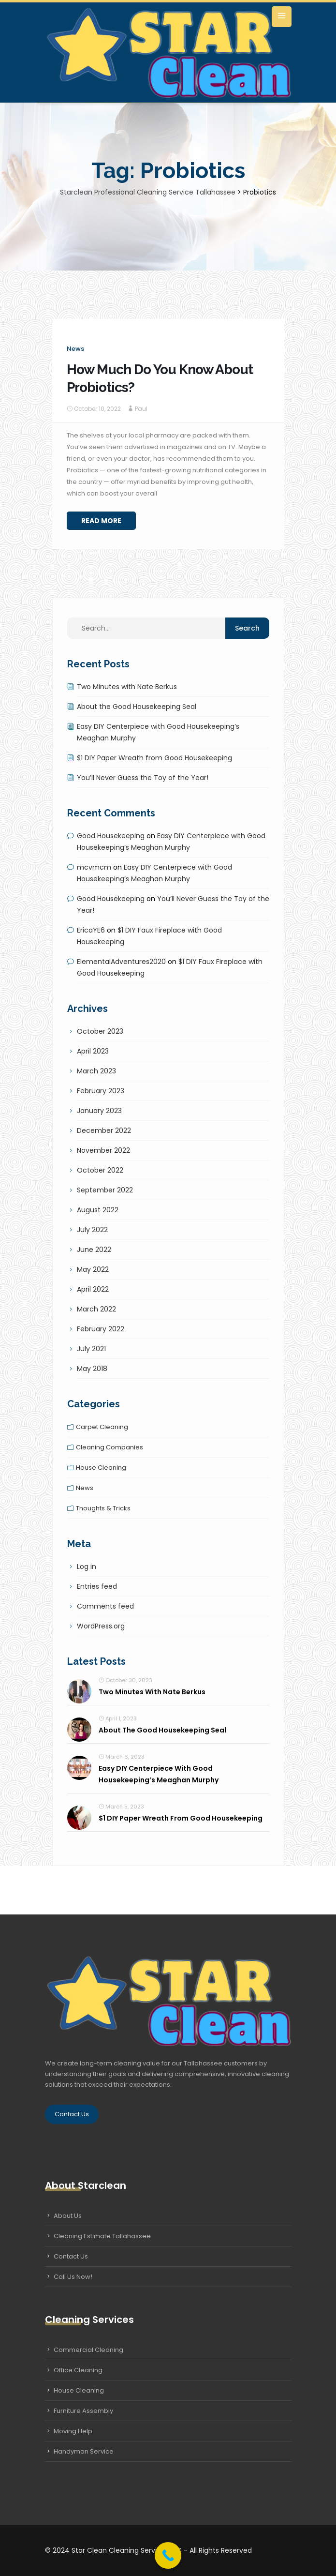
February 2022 (100, 1329)
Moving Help (73, 2431)
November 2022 (103, 1150)
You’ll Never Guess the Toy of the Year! (142, 778)
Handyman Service (84, 2451)
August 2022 (97, 1210)
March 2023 (96, 1071)
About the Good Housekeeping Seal (136, 706)
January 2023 (99, 1110)
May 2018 (92, 1368)
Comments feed (105, 1606)
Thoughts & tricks (103, 1508)
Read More (101, 521)
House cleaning (101, 1467)
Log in (86, 1566)
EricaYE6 (91, 930)
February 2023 (100, 1091)
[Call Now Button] (168, 2555)
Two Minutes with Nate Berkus (127, 687)
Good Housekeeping (111, 836)
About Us (68, 2215)
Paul (141, 409)
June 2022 (94, 1249)
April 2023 (93, 1051)
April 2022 (93, 1289)
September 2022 (105, 1190)
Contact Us (72, 2114)
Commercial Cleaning (88, 2349)
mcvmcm (94, 867)
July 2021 (91, 1349)
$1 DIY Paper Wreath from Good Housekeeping (154, 758)
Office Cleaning (78, 2370)
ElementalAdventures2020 (121, 961)
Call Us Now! (73, 2276)
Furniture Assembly (83, 2410)
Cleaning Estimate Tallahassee (102, 2236)
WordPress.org (101, 1626)
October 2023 (100, 1031)
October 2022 (100, 1170)
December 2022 (104, 1130)
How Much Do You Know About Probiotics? (160, 378)
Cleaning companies (109, 1447)
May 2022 (93, 1269)
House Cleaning (79, 2390)
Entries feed (97, 1586)
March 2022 (96, 1309)
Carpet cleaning (102, 1426)
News (75, 348)
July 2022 (92, 1230)
